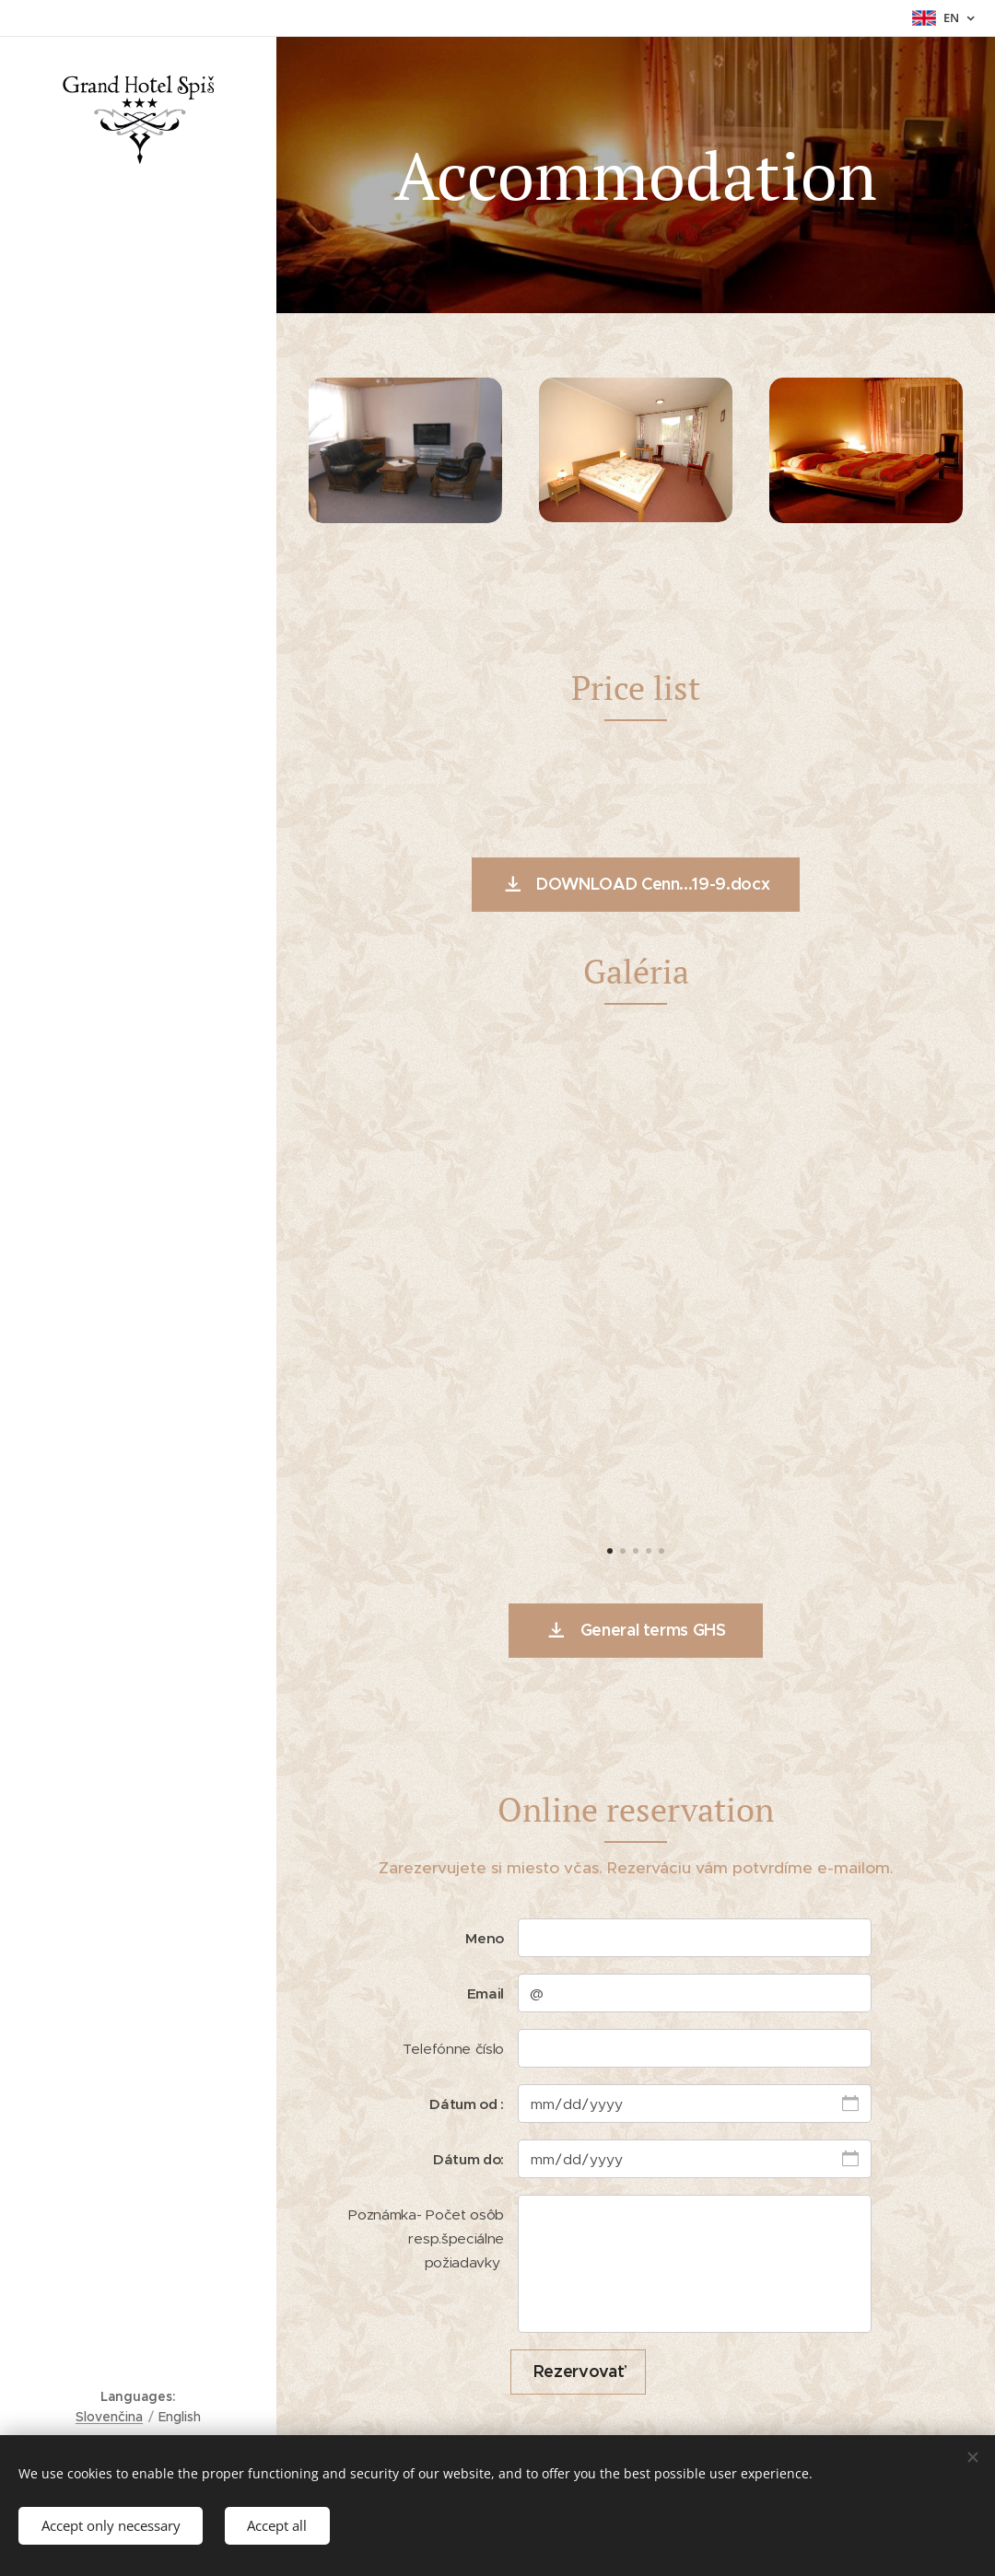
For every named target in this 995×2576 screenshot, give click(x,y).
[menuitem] (138, 1314)
